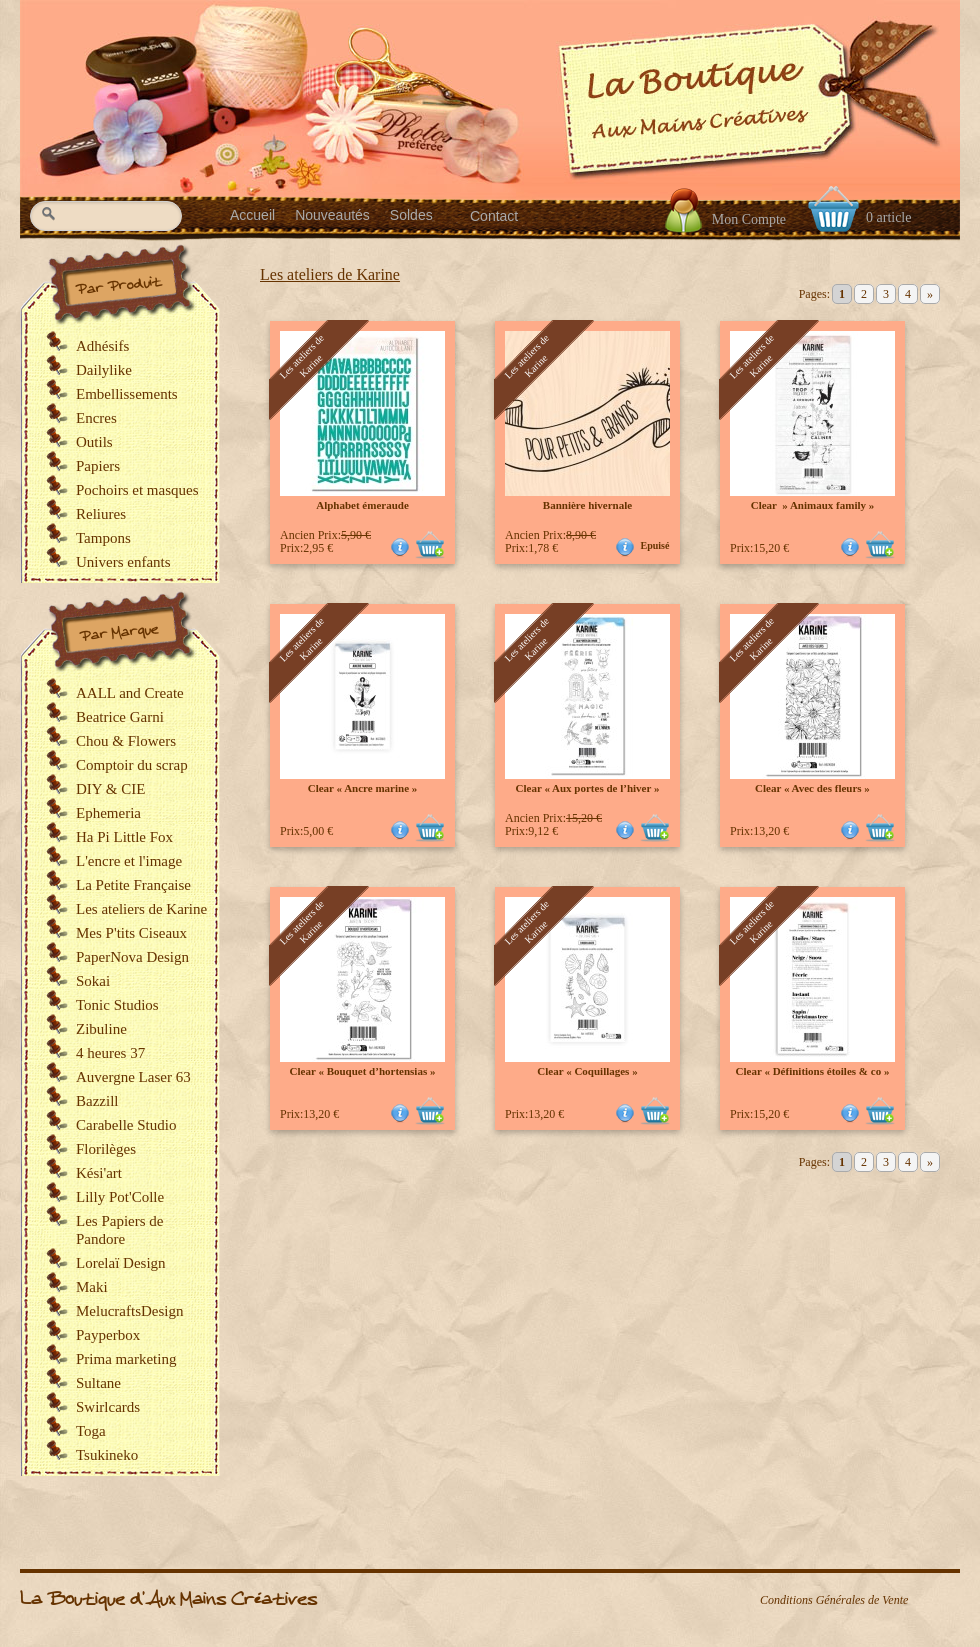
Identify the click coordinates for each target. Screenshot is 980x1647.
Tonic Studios (117, 1005)
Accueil (252, 215)
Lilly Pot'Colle (120, 1197)
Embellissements (127, 394)
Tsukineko (107, 1455)
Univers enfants (123, 562)
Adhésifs (102, 346)
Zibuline (101, 1029)
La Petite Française (133, 885)
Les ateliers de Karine (330, 274)
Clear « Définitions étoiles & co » (813, 1071)
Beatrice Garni (120, 717)
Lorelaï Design (121, 1263)
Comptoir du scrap (132, 765)
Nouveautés (332, 215)
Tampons (103, 538)
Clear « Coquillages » (587, 1071)
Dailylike (104, 370)
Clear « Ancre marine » (363, 788)
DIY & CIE (110, 789)
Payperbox (108, 1335)
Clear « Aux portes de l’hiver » (588, 788)
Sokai (93, 981)
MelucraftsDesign (129, 1311)
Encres (96, 418)
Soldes (411, 215)
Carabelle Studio (126, 1125)
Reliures (101, 514)
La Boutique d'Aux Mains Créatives (168, 1599)
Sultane (98, 1383)
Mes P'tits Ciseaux (131, 933)
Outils (94, 442)
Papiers (98, 466)
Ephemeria (108, 813)
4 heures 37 (110, 1053)
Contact (494, 216)
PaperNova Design (132, 957)
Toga (91, 1431)
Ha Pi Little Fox (124, 837)
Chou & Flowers (126, 741)
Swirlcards (108, 1407)
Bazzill (97, 1101)
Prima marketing (126, 1359)
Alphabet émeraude (362, 505)
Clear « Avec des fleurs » (812, 788)
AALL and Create (130, 693)
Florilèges (106, 1149)
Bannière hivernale (587, 505)
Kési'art (99, 1173)
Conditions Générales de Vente (834, 1600)
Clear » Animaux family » (813, 505)
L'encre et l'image (129, 861)
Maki (92, 1287)
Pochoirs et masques (137, 490)
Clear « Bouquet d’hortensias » (363, 1071)
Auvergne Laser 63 (133, 1077)
